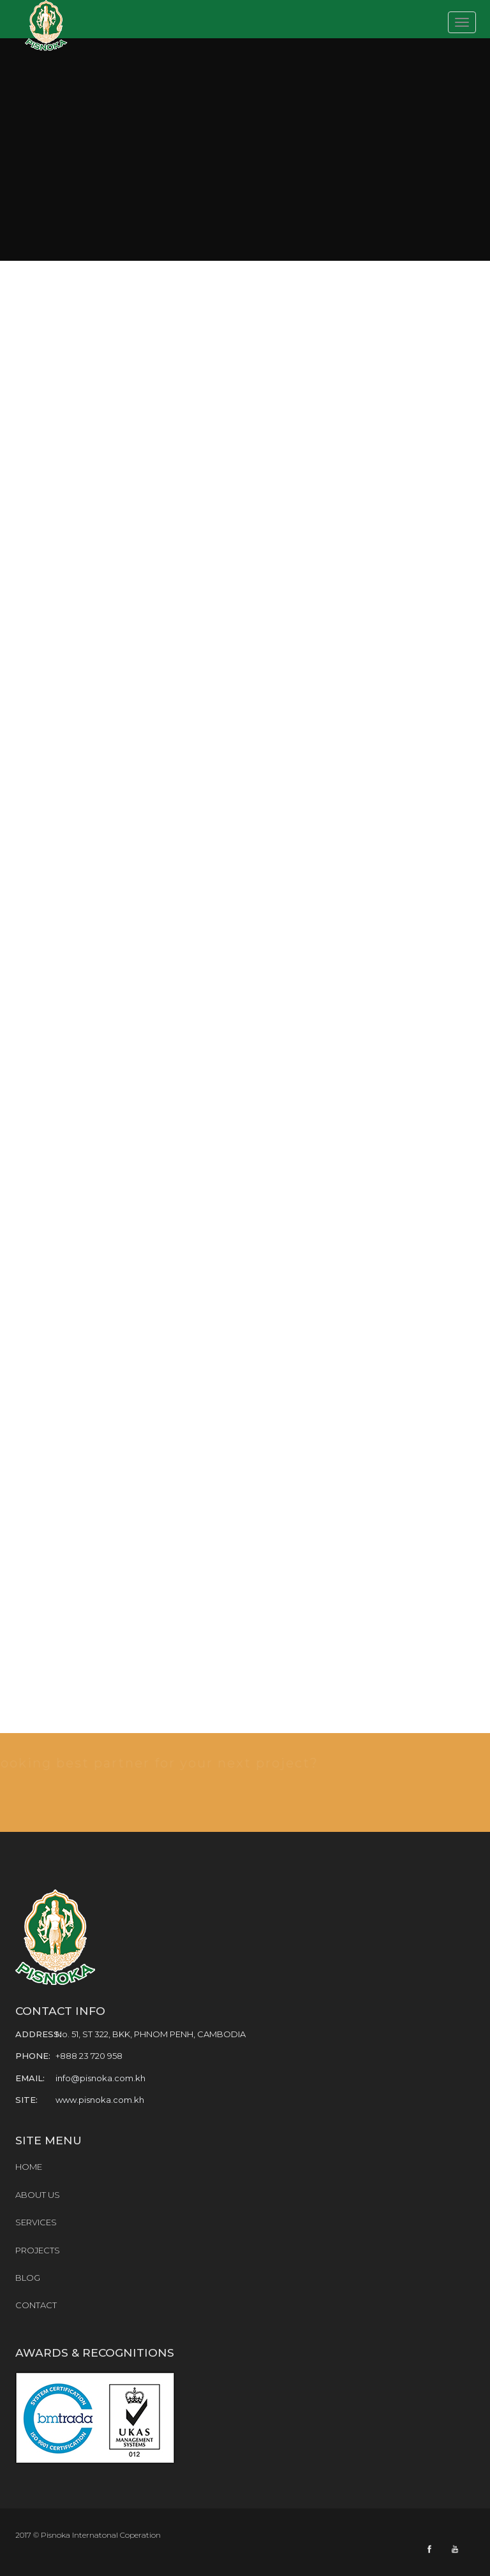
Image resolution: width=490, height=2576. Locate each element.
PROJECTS (37, 2250)
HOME (28, 2167)
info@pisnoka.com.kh (100, 2078)
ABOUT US (37, 2195)
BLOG (27, 2277)
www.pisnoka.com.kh (100, 2100)
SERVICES (36, 2222)
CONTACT (36, 2305)
